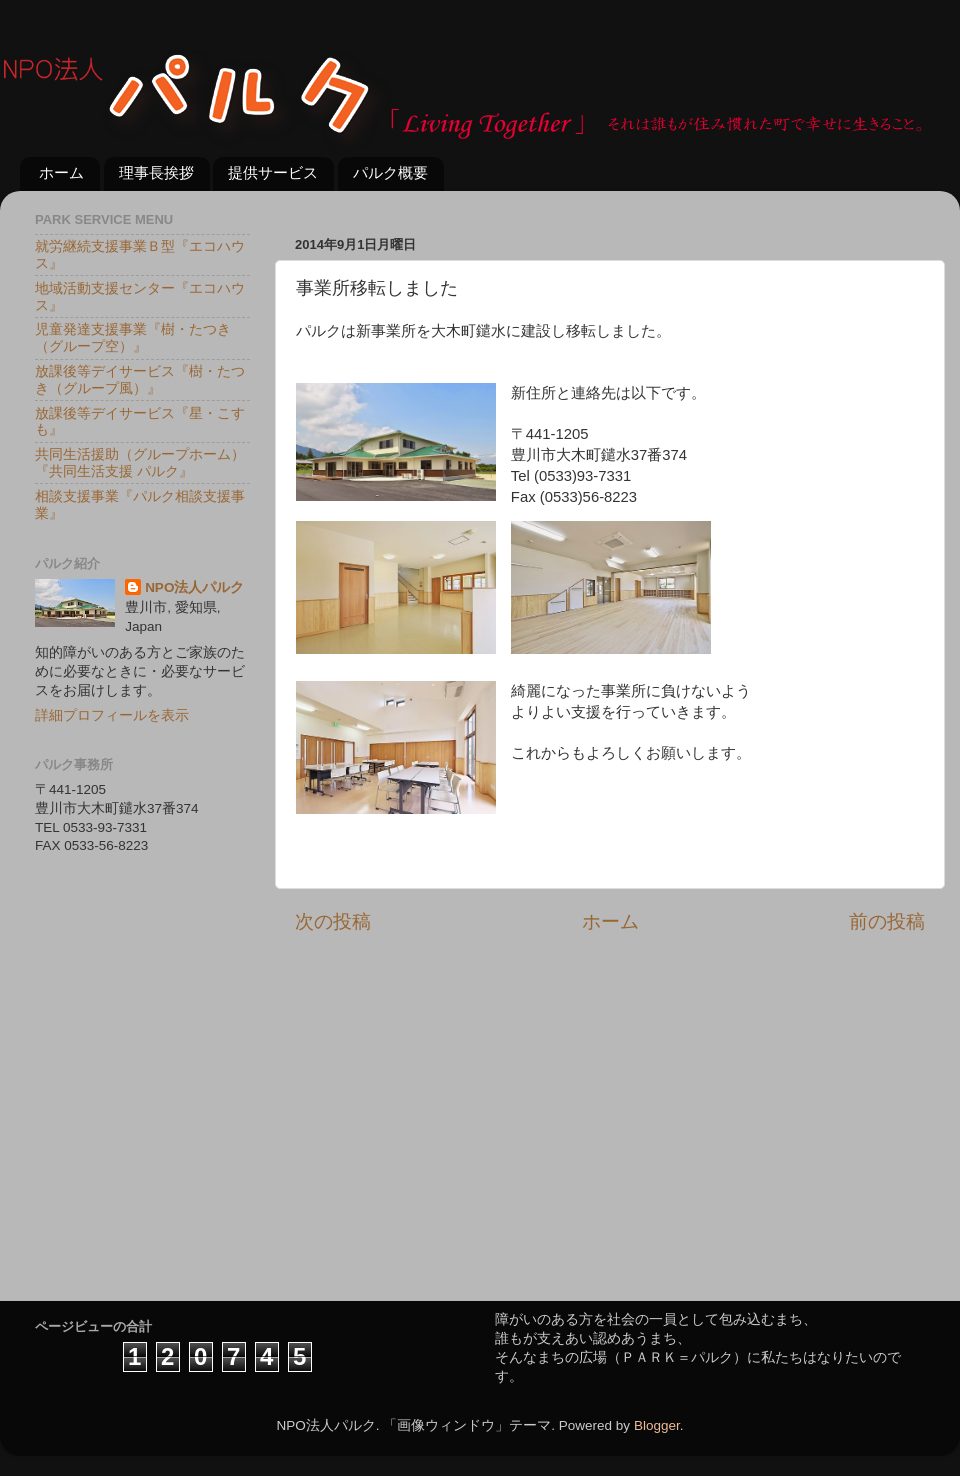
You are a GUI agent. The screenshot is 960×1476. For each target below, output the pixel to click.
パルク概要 (390, 172)
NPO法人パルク (194, 587)
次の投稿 (333, 921)
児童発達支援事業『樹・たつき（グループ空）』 (133, 337)
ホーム (61, 172)
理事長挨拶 (156, 172)
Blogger (657, 1425)
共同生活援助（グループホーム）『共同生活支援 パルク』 (140, 462)
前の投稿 (887, 921)
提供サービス (273, 172)
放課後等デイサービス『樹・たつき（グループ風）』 (140, 379)
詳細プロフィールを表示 (112, 715)
